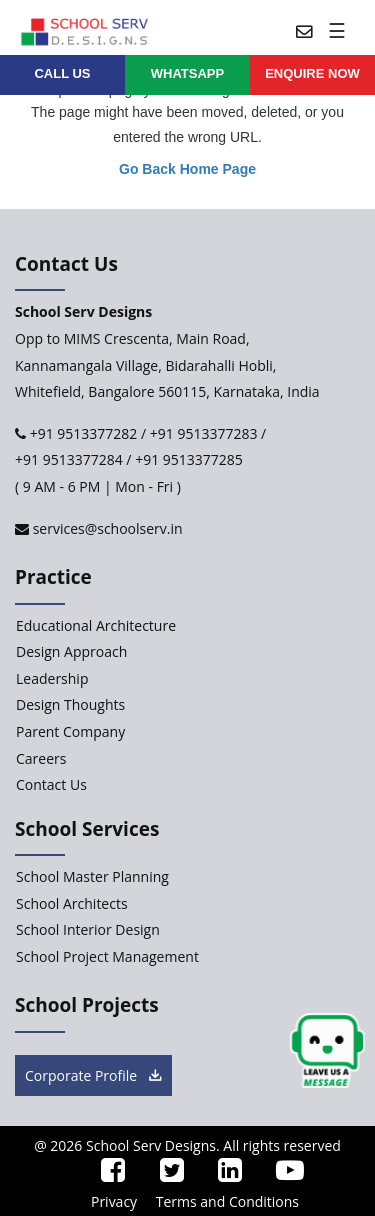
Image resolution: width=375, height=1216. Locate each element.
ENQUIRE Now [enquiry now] (312, 73)
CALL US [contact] (62, 73)
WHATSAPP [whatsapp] (187, 73)
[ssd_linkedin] (222, 1174)
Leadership (52, 678)
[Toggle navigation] (339, 30)
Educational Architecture (96, 625)
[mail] (296, 30)
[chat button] (327, 1051)
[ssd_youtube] (283, 1174)
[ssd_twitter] (164, 1174)
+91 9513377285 (189, 459)
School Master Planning (92, 876)
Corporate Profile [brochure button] (93, 1075)
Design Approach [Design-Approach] (71, 651)
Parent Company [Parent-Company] (70, 731)
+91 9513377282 (81, 433)
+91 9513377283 (204, 433)
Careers (41, 758)
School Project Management (107, 956)
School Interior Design (88, 929)
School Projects (87, 1005)
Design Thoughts (70, 704)
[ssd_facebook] (106, 1174)
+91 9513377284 (69, 459)
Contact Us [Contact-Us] (51, 784)
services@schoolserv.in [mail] (106, 528)
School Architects (72, 903)
